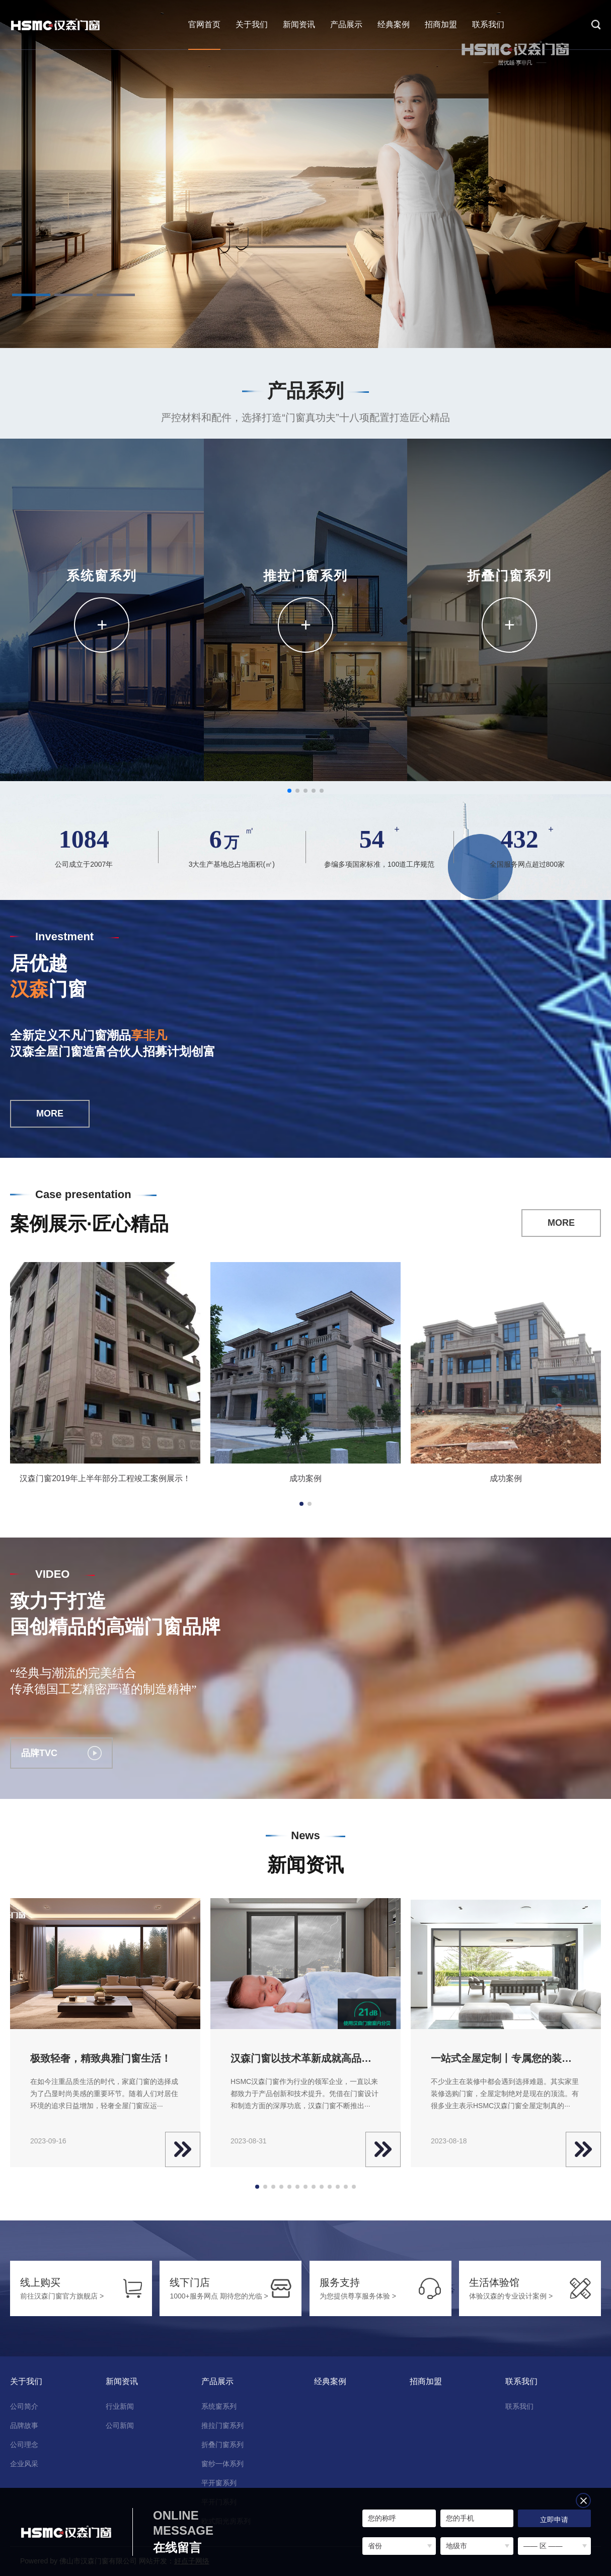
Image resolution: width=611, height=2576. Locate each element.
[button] (31, 295)
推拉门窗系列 (222, 2425)
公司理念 (24, 2445)
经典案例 (393, 24)
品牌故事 (24, 2425)
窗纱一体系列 (222, 2464)
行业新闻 (120, 2406)
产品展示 (346, 24)
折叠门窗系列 (222, 2445)
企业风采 (24, 2464)
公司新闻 (120, 2425)
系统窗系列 (219, 2406)
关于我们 (252, 24)
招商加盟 (441, 24)
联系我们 (488, 24)
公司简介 (24, 2406)
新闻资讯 (299, 24)
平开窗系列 (219, 2483)
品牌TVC (61, 1753)
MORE (49, 1113)
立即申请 (554, 2520)
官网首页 (204, 24)
